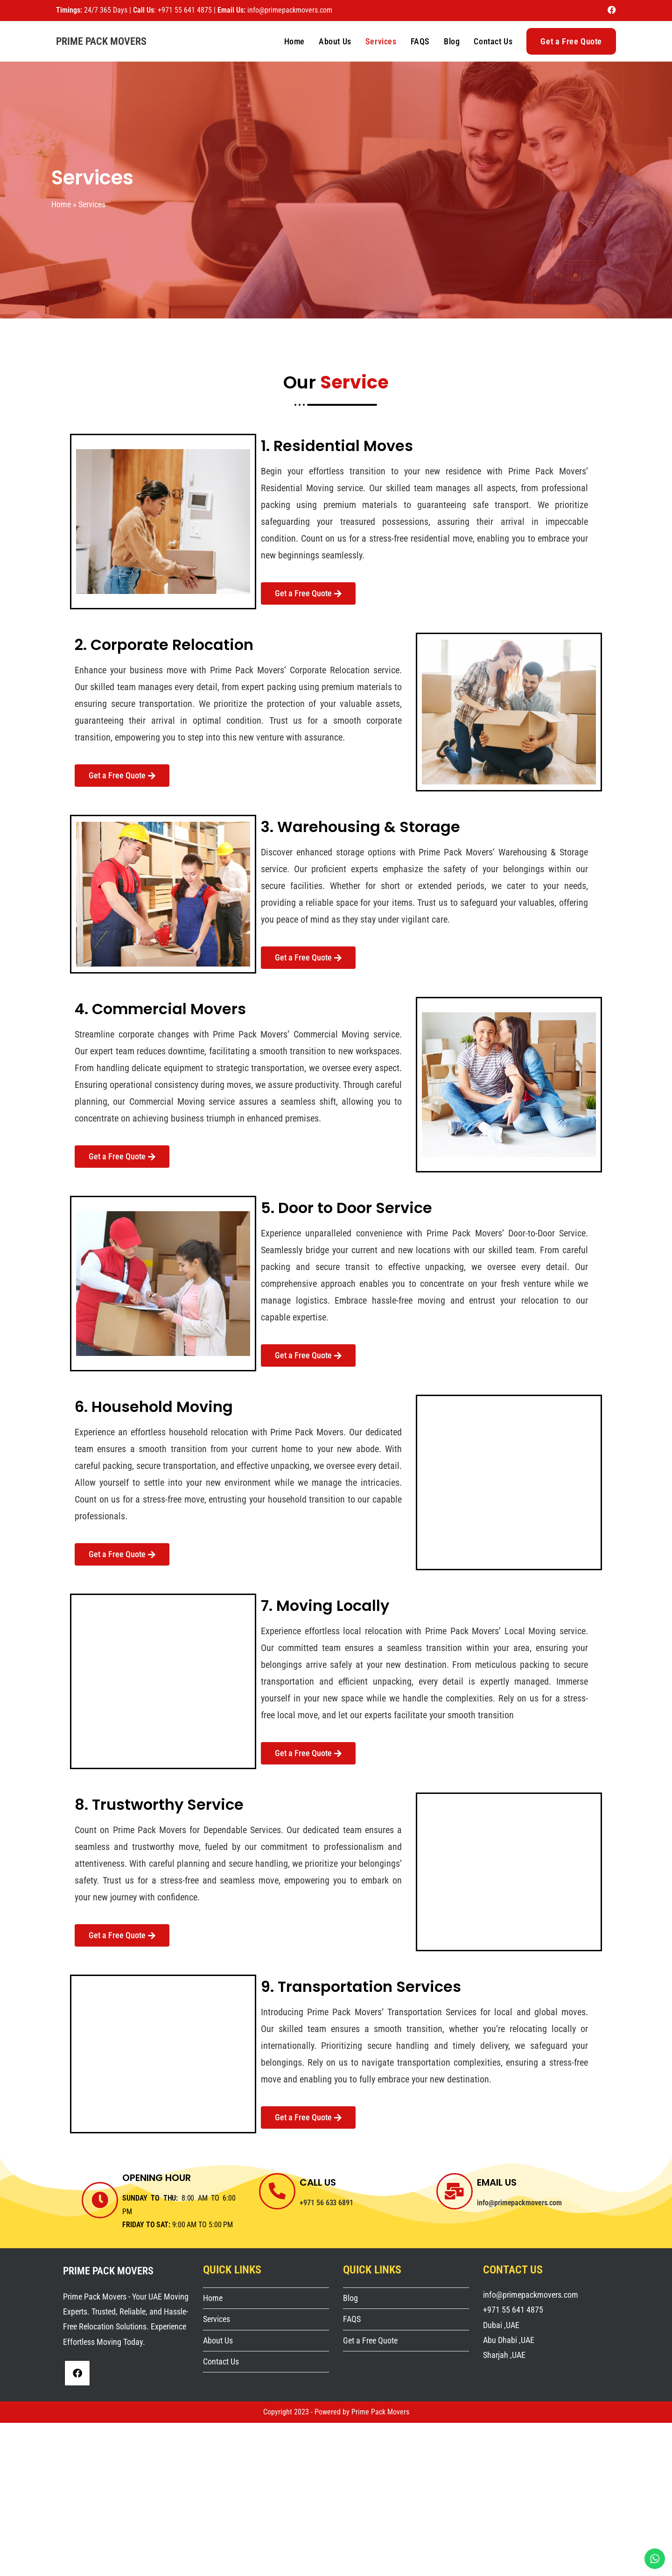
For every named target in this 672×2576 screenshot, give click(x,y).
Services (216, 2319)
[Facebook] (77, 2373)
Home (61, 204)
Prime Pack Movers (101, 41)
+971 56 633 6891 (327, 2202)
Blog (350, 2298)
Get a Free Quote (370, 2340)
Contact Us (221, 2361)
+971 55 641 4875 (186, 10)
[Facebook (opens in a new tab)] (610, 10)
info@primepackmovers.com (289, 10)
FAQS (352, 2319)
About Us (218, 2340)
